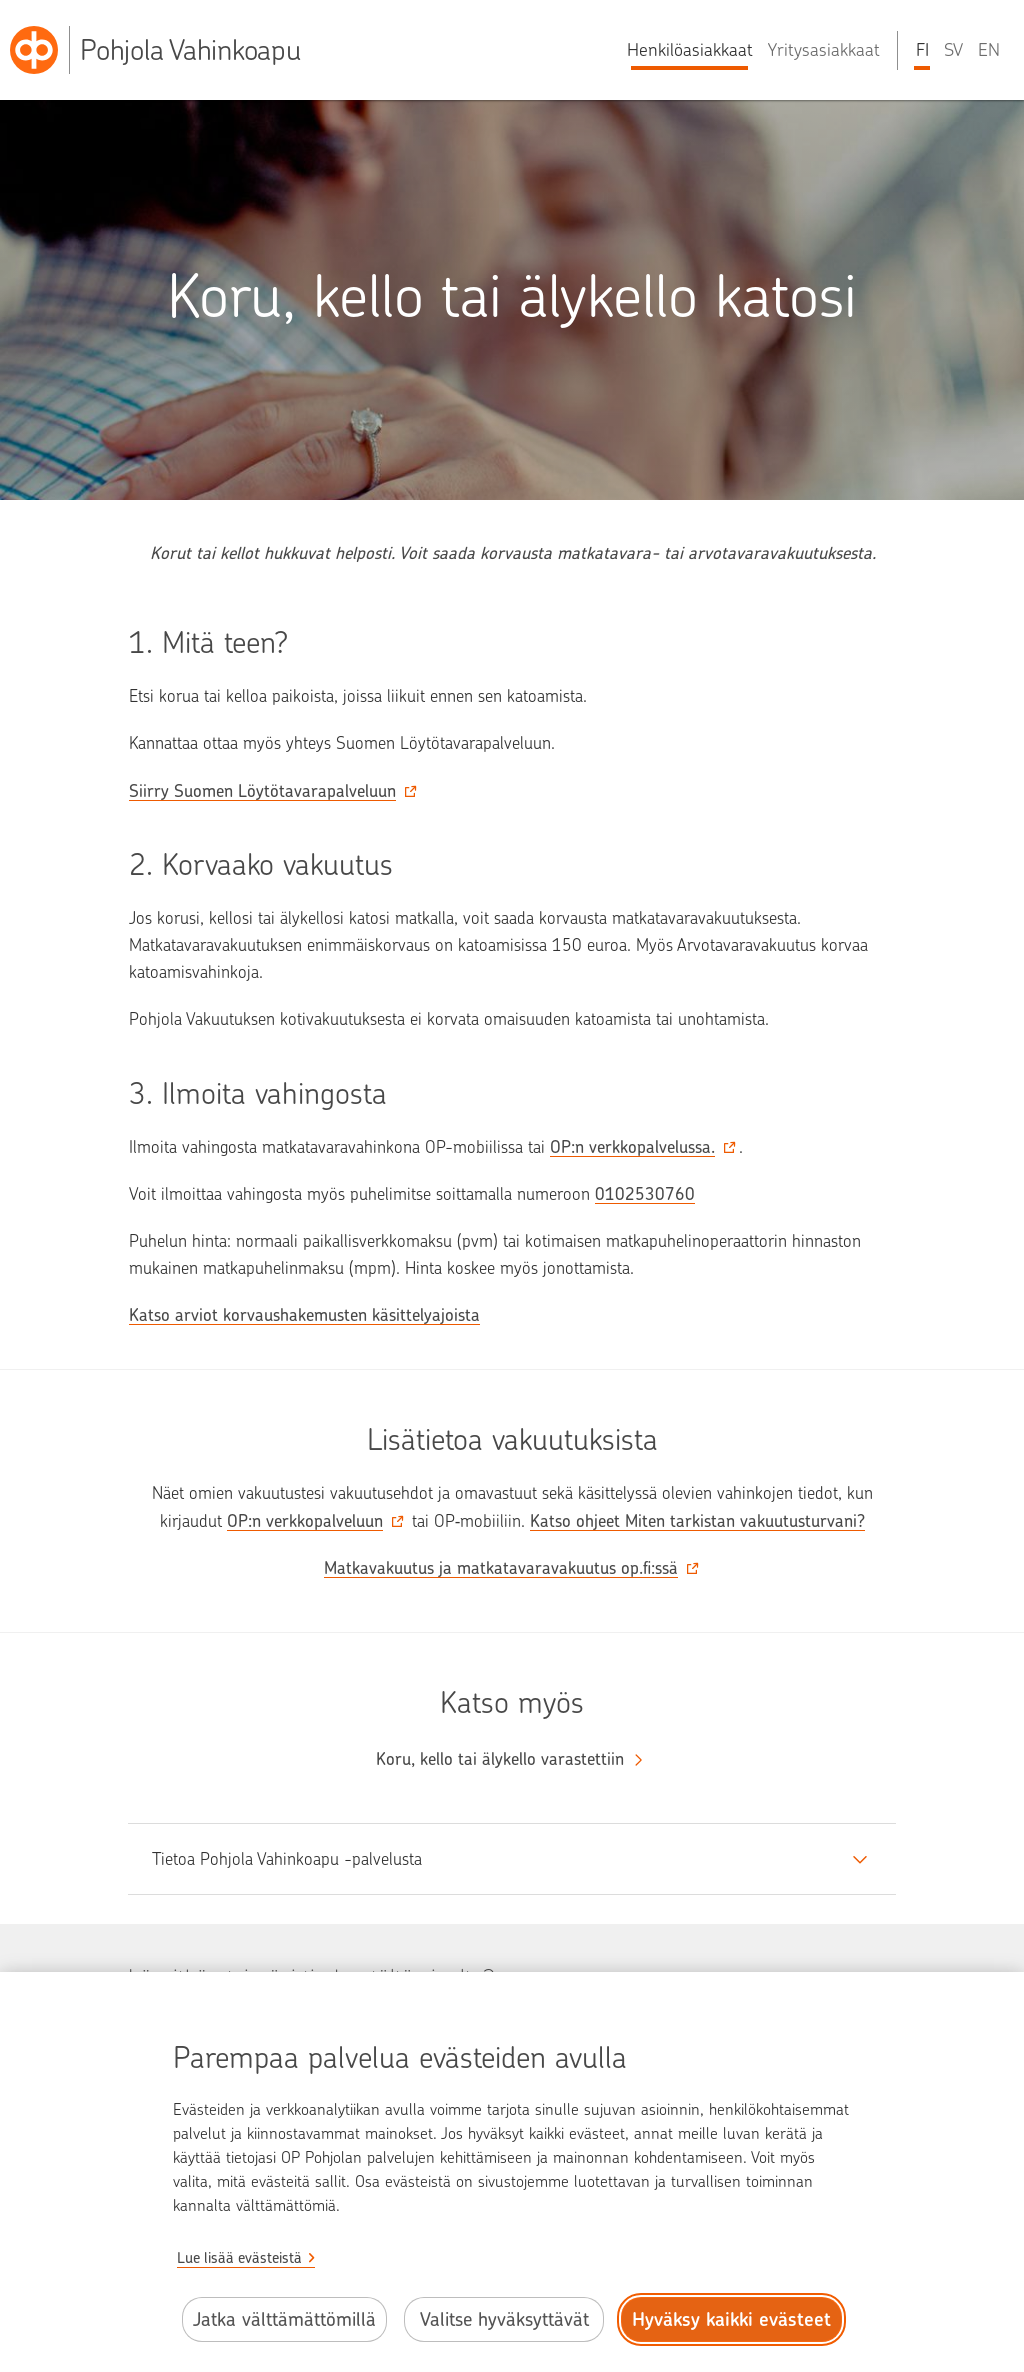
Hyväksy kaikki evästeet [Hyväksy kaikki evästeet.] (731, 2319)
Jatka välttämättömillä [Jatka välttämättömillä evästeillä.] (284, 2319)
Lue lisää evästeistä (239, 2258)
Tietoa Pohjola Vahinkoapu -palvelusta (287, 1859)
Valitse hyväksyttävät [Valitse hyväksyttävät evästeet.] (504, 2319)
